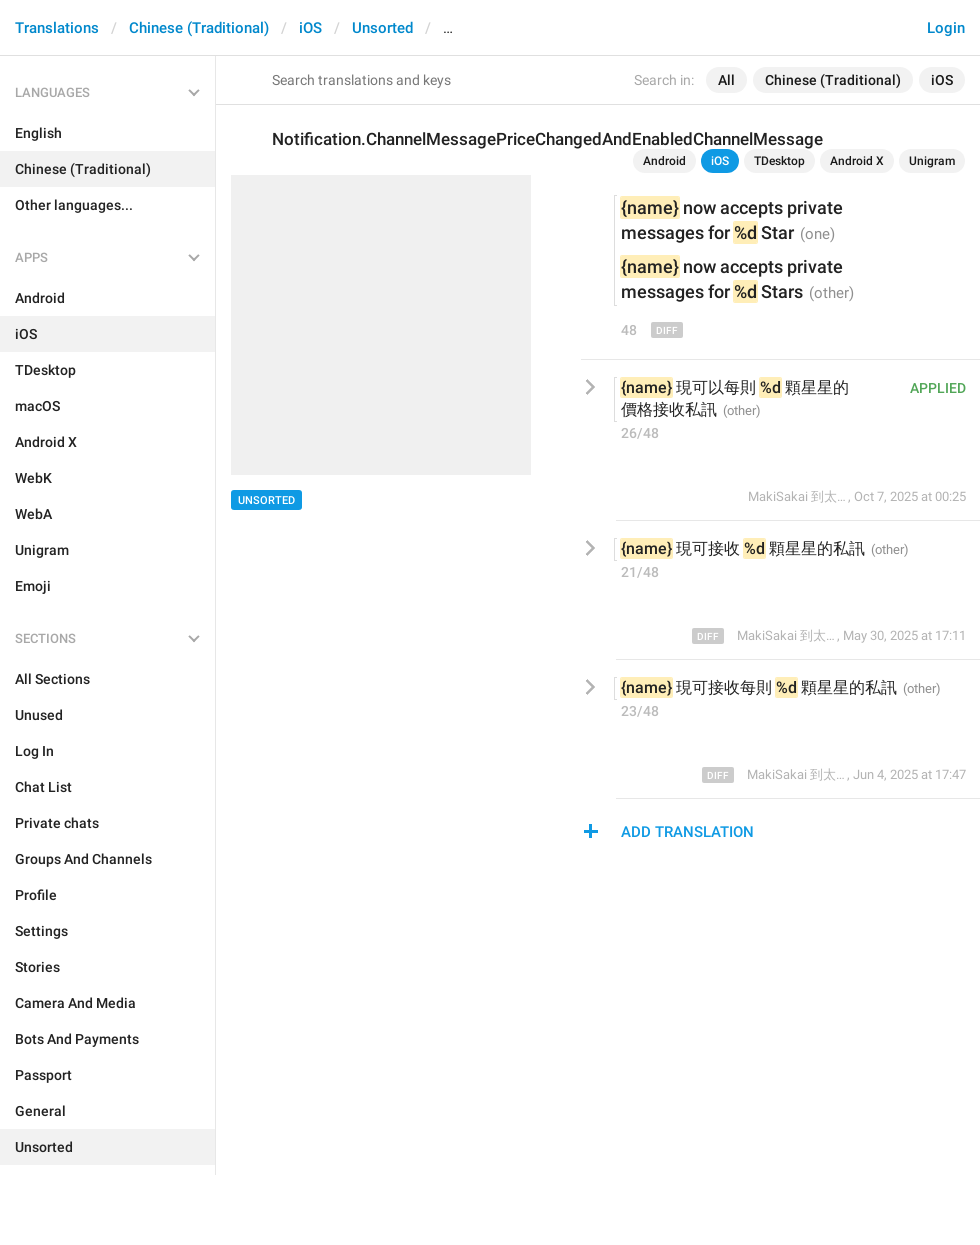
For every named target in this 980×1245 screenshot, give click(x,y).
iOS (310, 28)
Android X (857, 161)
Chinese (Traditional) (199, 28)
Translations (57, 28)
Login (946, 28)
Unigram (932, 161)
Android (664, 161)
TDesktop (779, 161)
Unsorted (382, 28)
